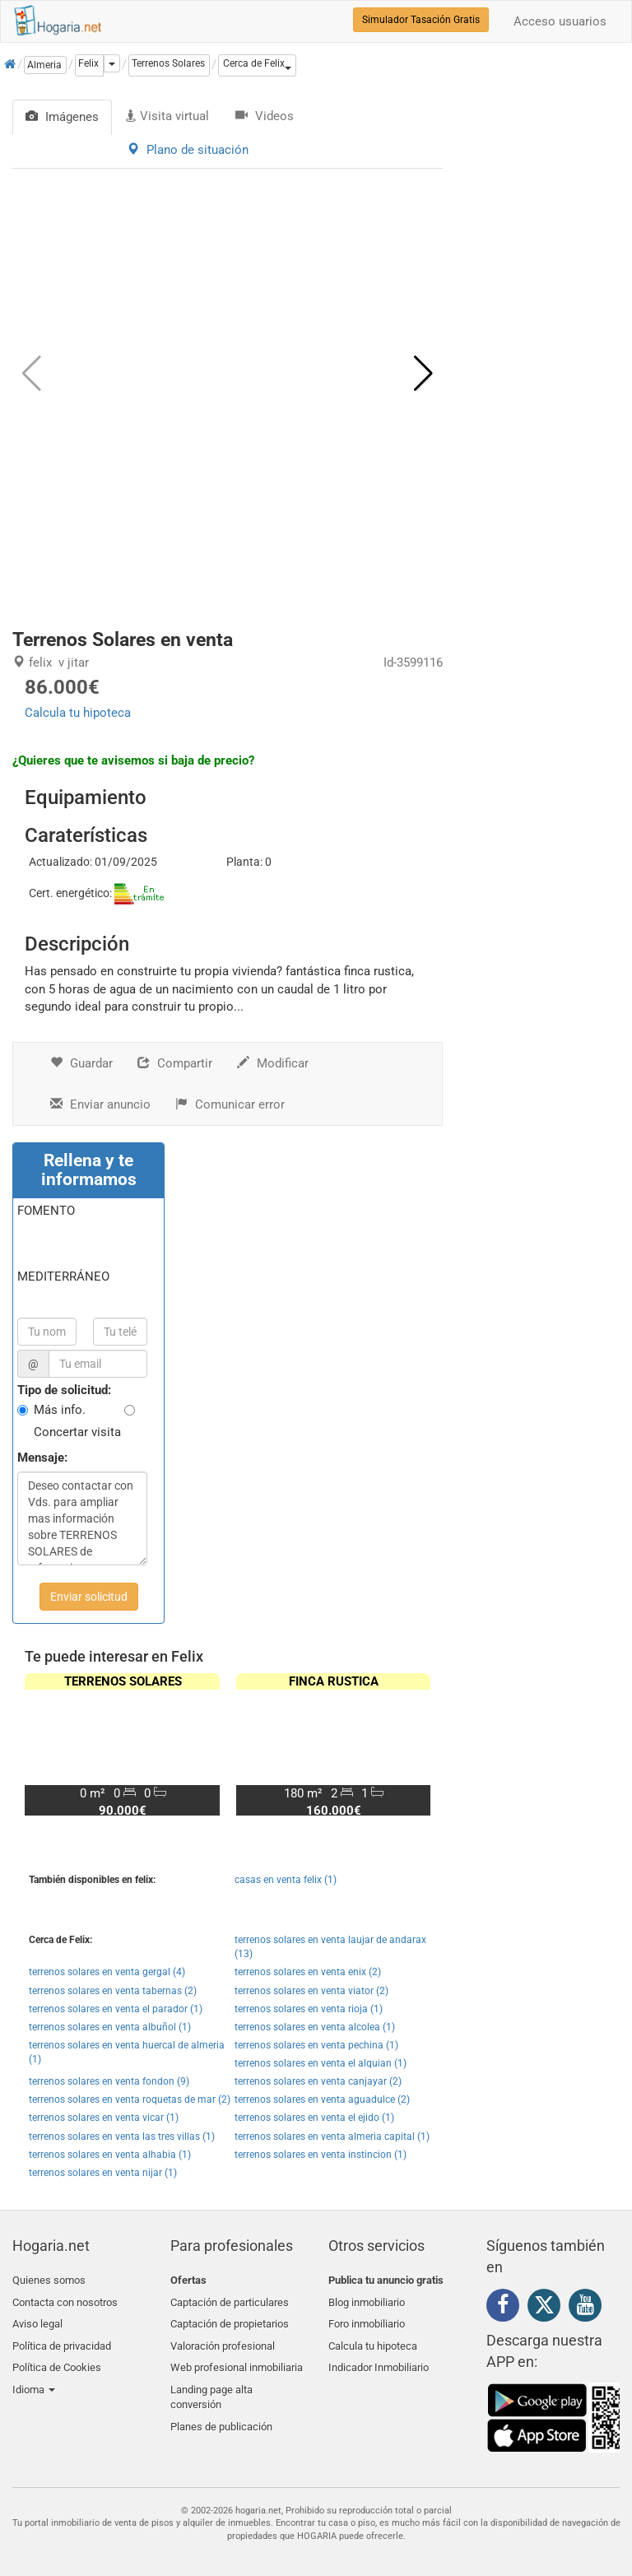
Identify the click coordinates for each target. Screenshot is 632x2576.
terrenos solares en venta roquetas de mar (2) (129, 2099)
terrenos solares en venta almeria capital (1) (332, 2136)
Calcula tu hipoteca (78, 712)
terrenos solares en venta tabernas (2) (113, 1991)
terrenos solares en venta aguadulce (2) (322, 2099)
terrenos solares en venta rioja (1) (309, 2009)
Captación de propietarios (229, 2319)
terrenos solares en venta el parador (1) (115, 2009)
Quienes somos (49, 2280)
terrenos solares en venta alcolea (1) (315, 2027)
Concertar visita (77, 1432)
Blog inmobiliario (366, 2300)
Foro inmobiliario (366, 2319)
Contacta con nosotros (65, 2300)
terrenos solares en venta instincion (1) (321, 2154)
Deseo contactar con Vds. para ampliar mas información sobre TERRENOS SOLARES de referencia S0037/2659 (82, 1518)
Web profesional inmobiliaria (236, 2357)
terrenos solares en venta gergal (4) (107, 1972)
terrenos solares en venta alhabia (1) (110, 2154)
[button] (257, 65)
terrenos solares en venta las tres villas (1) (122, 2136)
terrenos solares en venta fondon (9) (109, 2081)
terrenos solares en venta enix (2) (308, 1972)
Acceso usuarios (560, 21)
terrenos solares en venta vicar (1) (104, 2117)
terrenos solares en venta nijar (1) (103, 2172)
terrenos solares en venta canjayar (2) (318, 2081)
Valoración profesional (222, 2338)
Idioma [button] (33, 2377)
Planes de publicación (221, 2412)
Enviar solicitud (89, 1596)
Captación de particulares (229, 2300)
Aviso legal (37, 2319)
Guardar (81, 1063)
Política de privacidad (61, 2338)
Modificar (273, 1063)
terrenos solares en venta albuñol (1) (110, 2027)
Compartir (174, 1063)
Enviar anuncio (100, 1104)
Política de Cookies (56, 2357)
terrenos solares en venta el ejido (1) (314, 2117)
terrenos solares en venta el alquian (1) (321, 2063)
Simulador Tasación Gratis (421, 20)
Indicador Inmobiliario (378, 2357)
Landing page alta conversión (211, 2385)
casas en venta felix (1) (286, 1880)
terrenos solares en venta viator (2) (311, 1991)
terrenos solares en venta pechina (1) (316, 2045)
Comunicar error (230, 1104)
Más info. (60, 1409)
